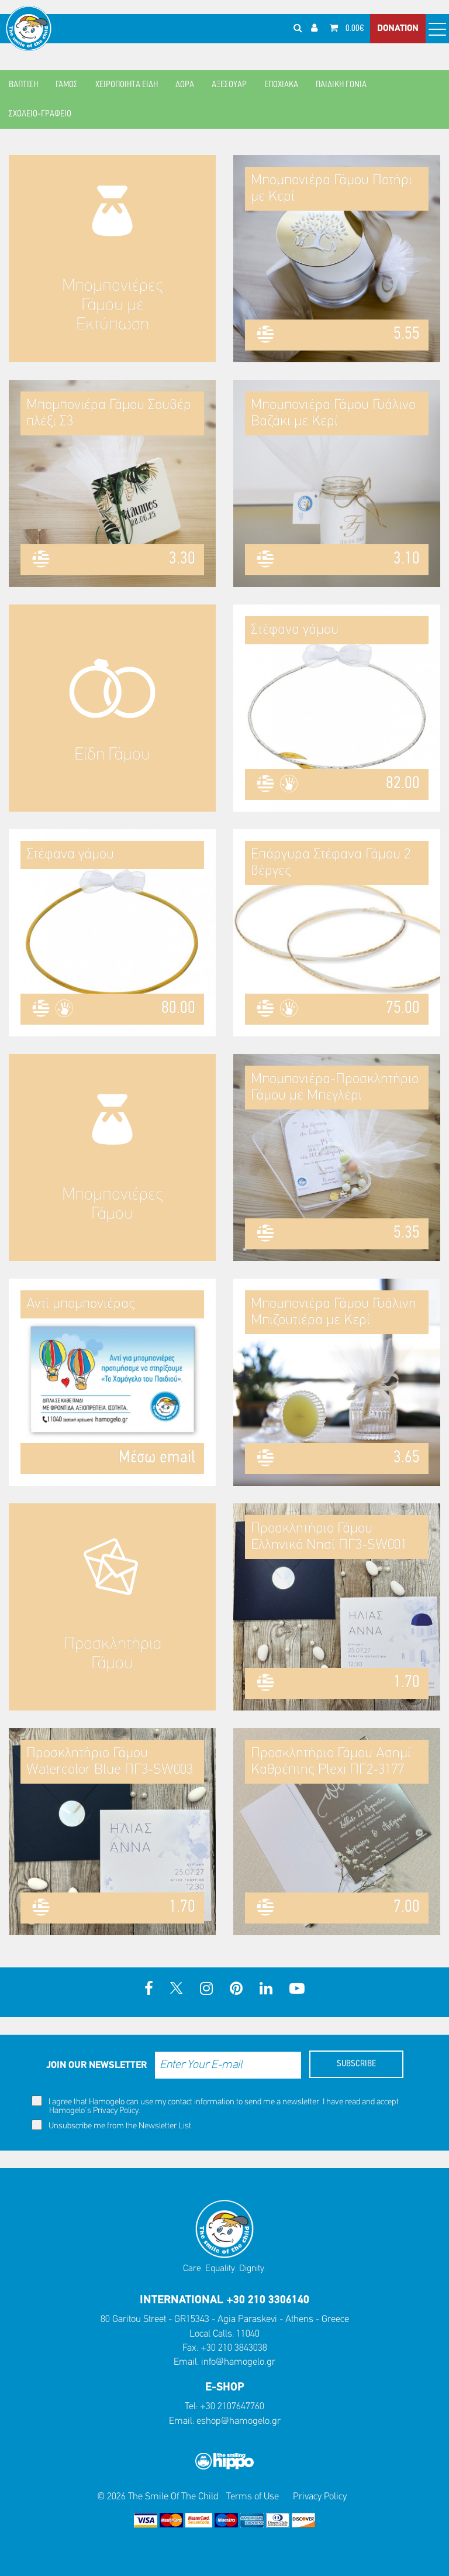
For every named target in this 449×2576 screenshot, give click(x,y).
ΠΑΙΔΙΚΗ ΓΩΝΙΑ (341, 85)
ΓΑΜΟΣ (67, 85)
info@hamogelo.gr (238, 2362)
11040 (248, 2334)
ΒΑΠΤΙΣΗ (23, 85)
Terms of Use (252, 2497)
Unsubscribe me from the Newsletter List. (112, 2125)
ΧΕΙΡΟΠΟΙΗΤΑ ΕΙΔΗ (126, 85)
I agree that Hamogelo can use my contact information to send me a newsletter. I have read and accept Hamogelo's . (215, 2105)
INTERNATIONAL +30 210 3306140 (224, 2300)
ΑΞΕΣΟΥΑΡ (229, 85)
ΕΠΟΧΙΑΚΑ (281, 85)
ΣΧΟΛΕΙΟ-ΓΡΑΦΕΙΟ (40, 114)
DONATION (398, 29)
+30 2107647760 (232, 2407)
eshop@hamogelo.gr (238, 2421)
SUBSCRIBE (356, 2064)
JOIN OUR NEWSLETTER (96, 2065)
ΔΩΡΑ (184, 85)
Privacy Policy (116, 2111)
